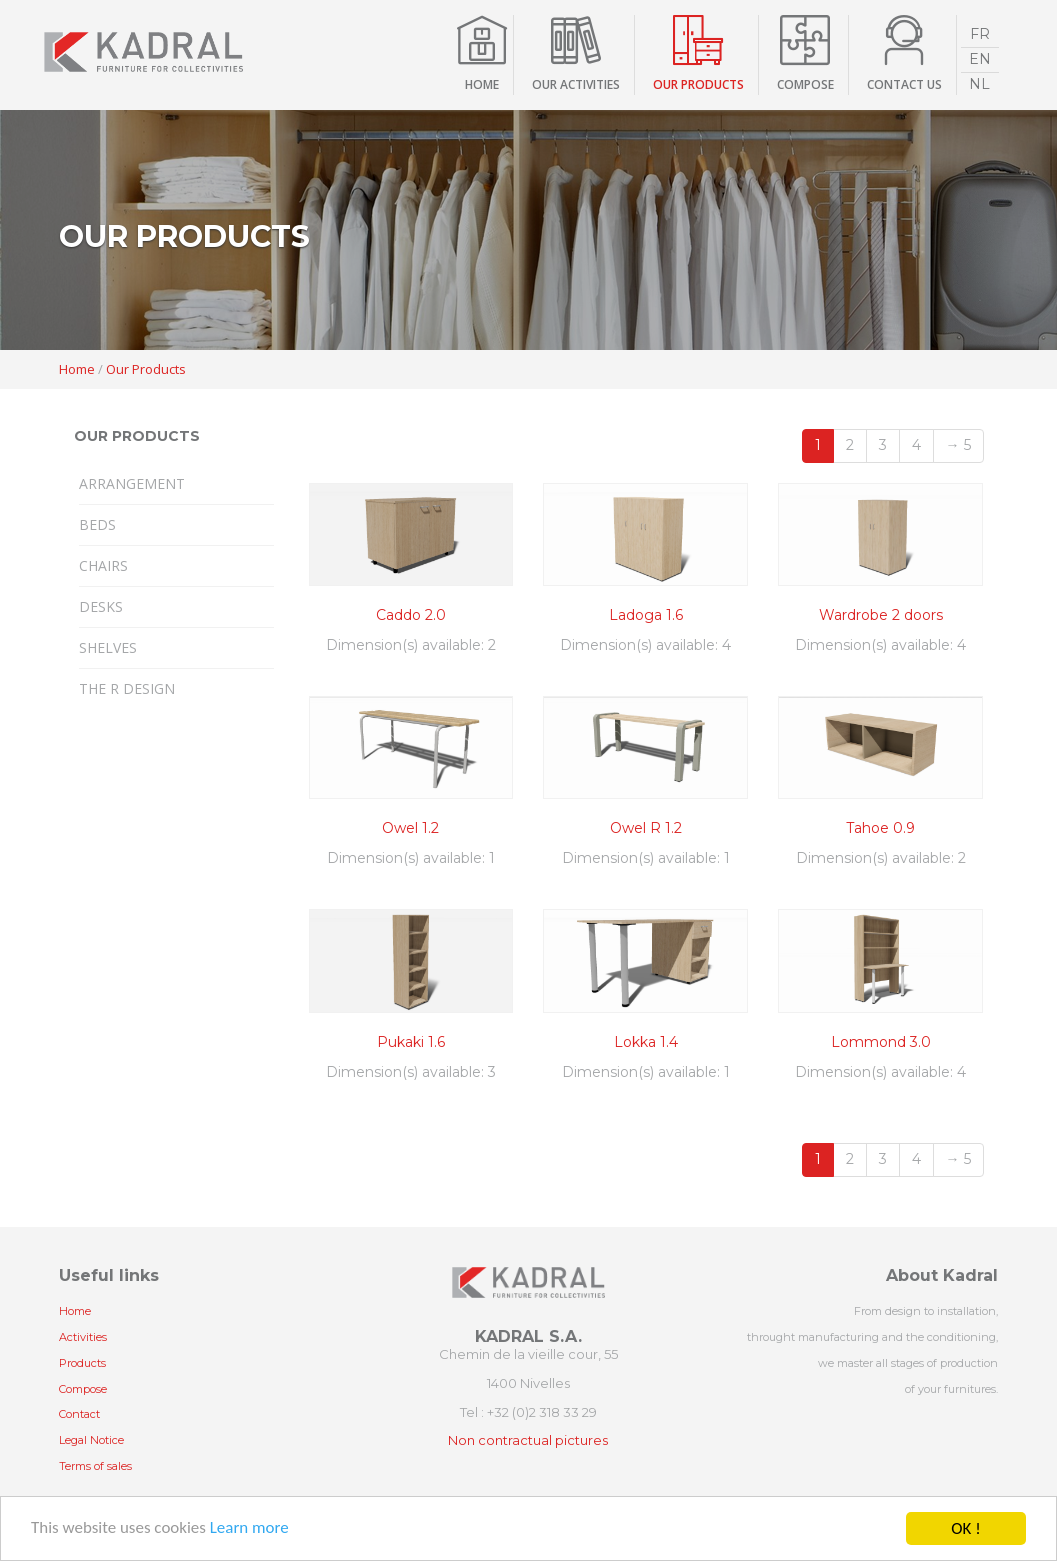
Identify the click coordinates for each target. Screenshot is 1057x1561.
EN (980, 59)
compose (805, 84)
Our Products (146, 369)
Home (482, 84)
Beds (97, 524)
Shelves (108, 647)
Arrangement (132, 483)
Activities (83, 1337)
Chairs (103, 565)
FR (980, 34)
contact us (904, 84)
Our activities (576, 84)
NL (979, 84)
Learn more (249, 1531)
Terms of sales (95, 1466)
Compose (83, 1389)
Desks (101, 606)
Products (82, 1363)
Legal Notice (91, 1440)
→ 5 (958, 445)
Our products (698, 84)
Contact (79, 1414)
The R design (127, 688)
